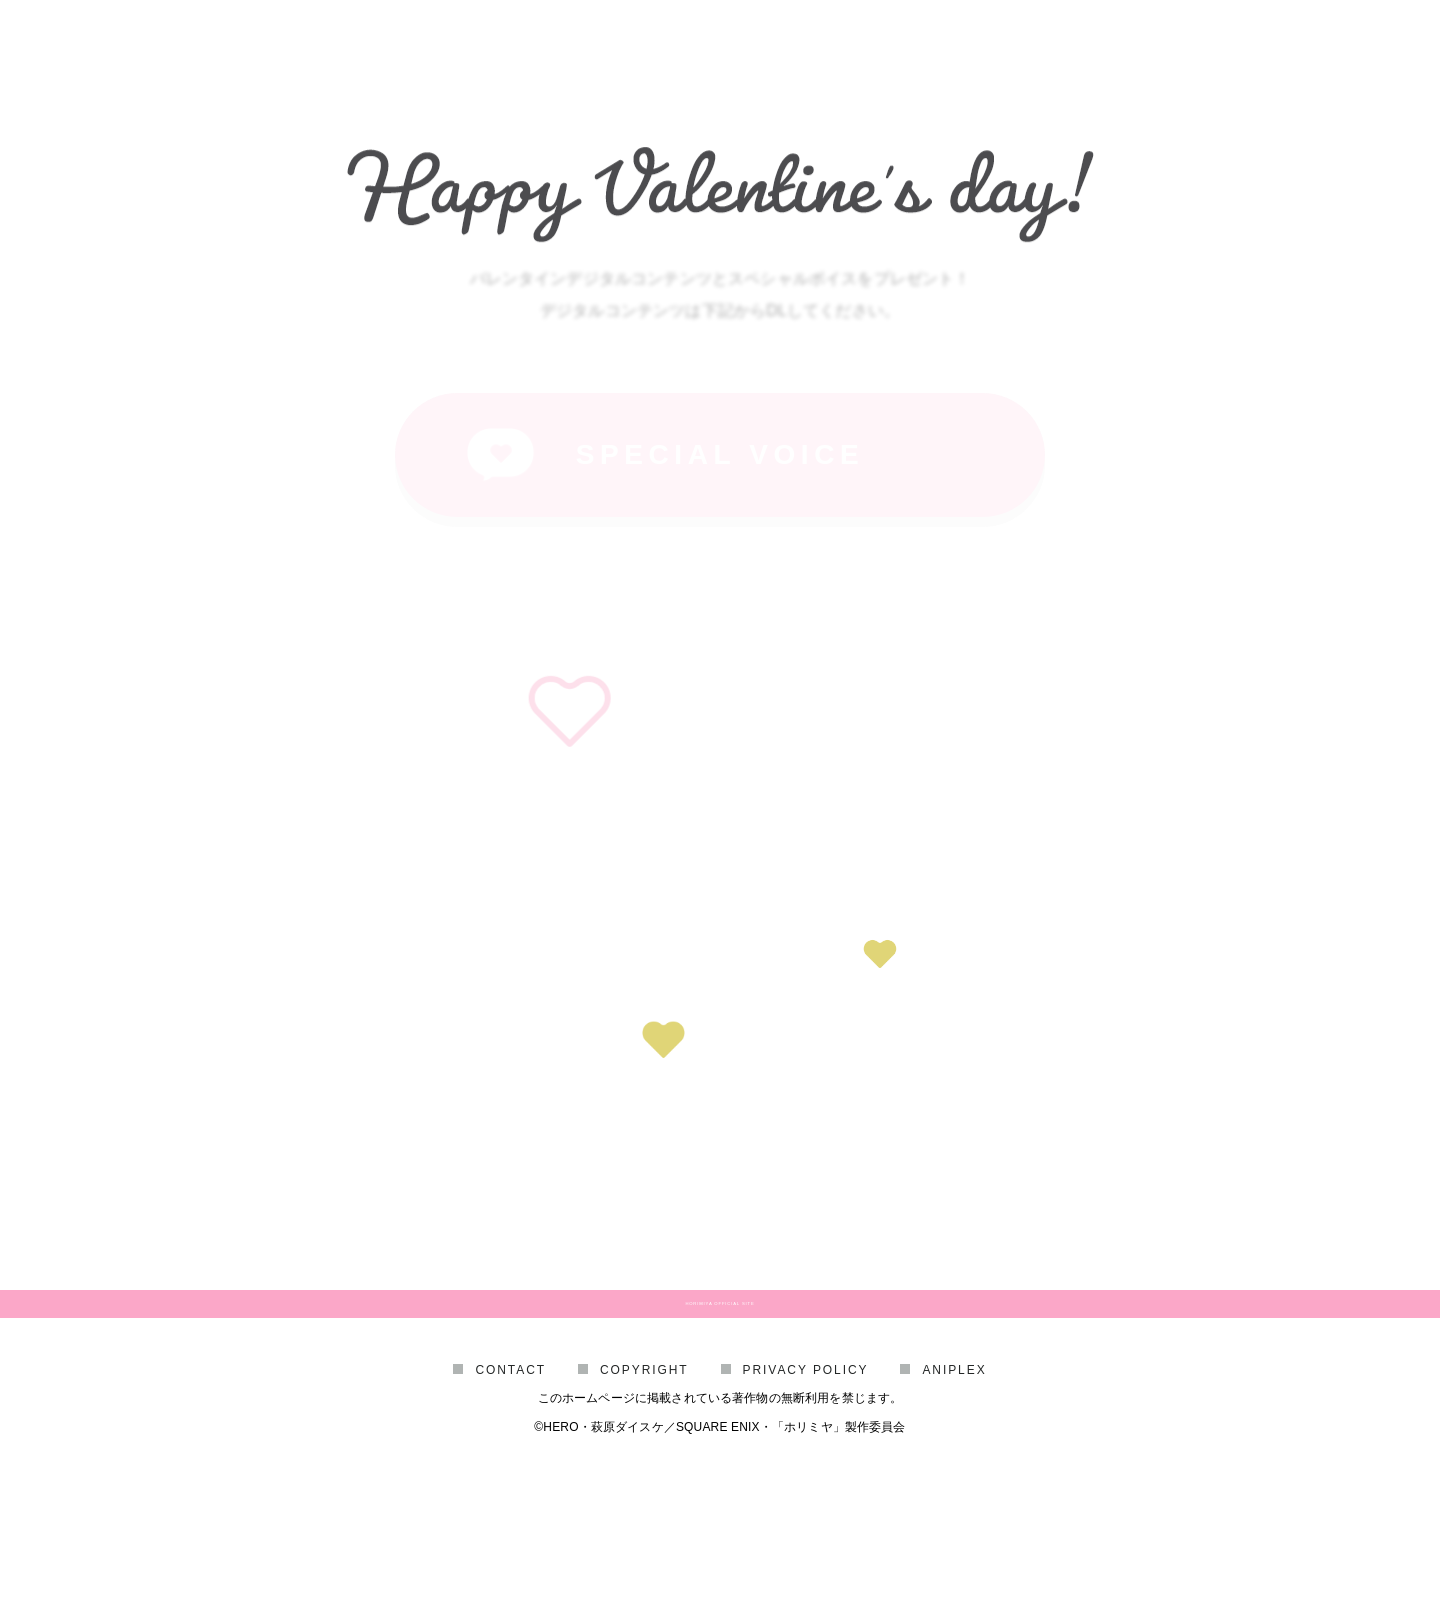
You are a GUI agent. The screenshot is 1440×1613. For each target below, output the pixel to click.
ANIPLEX (954, 1473)
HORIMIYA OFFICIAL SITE (719, 1357)
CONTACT (510, 1473)
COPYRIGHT (644, 1473)
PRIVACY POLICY (806, 1473)
